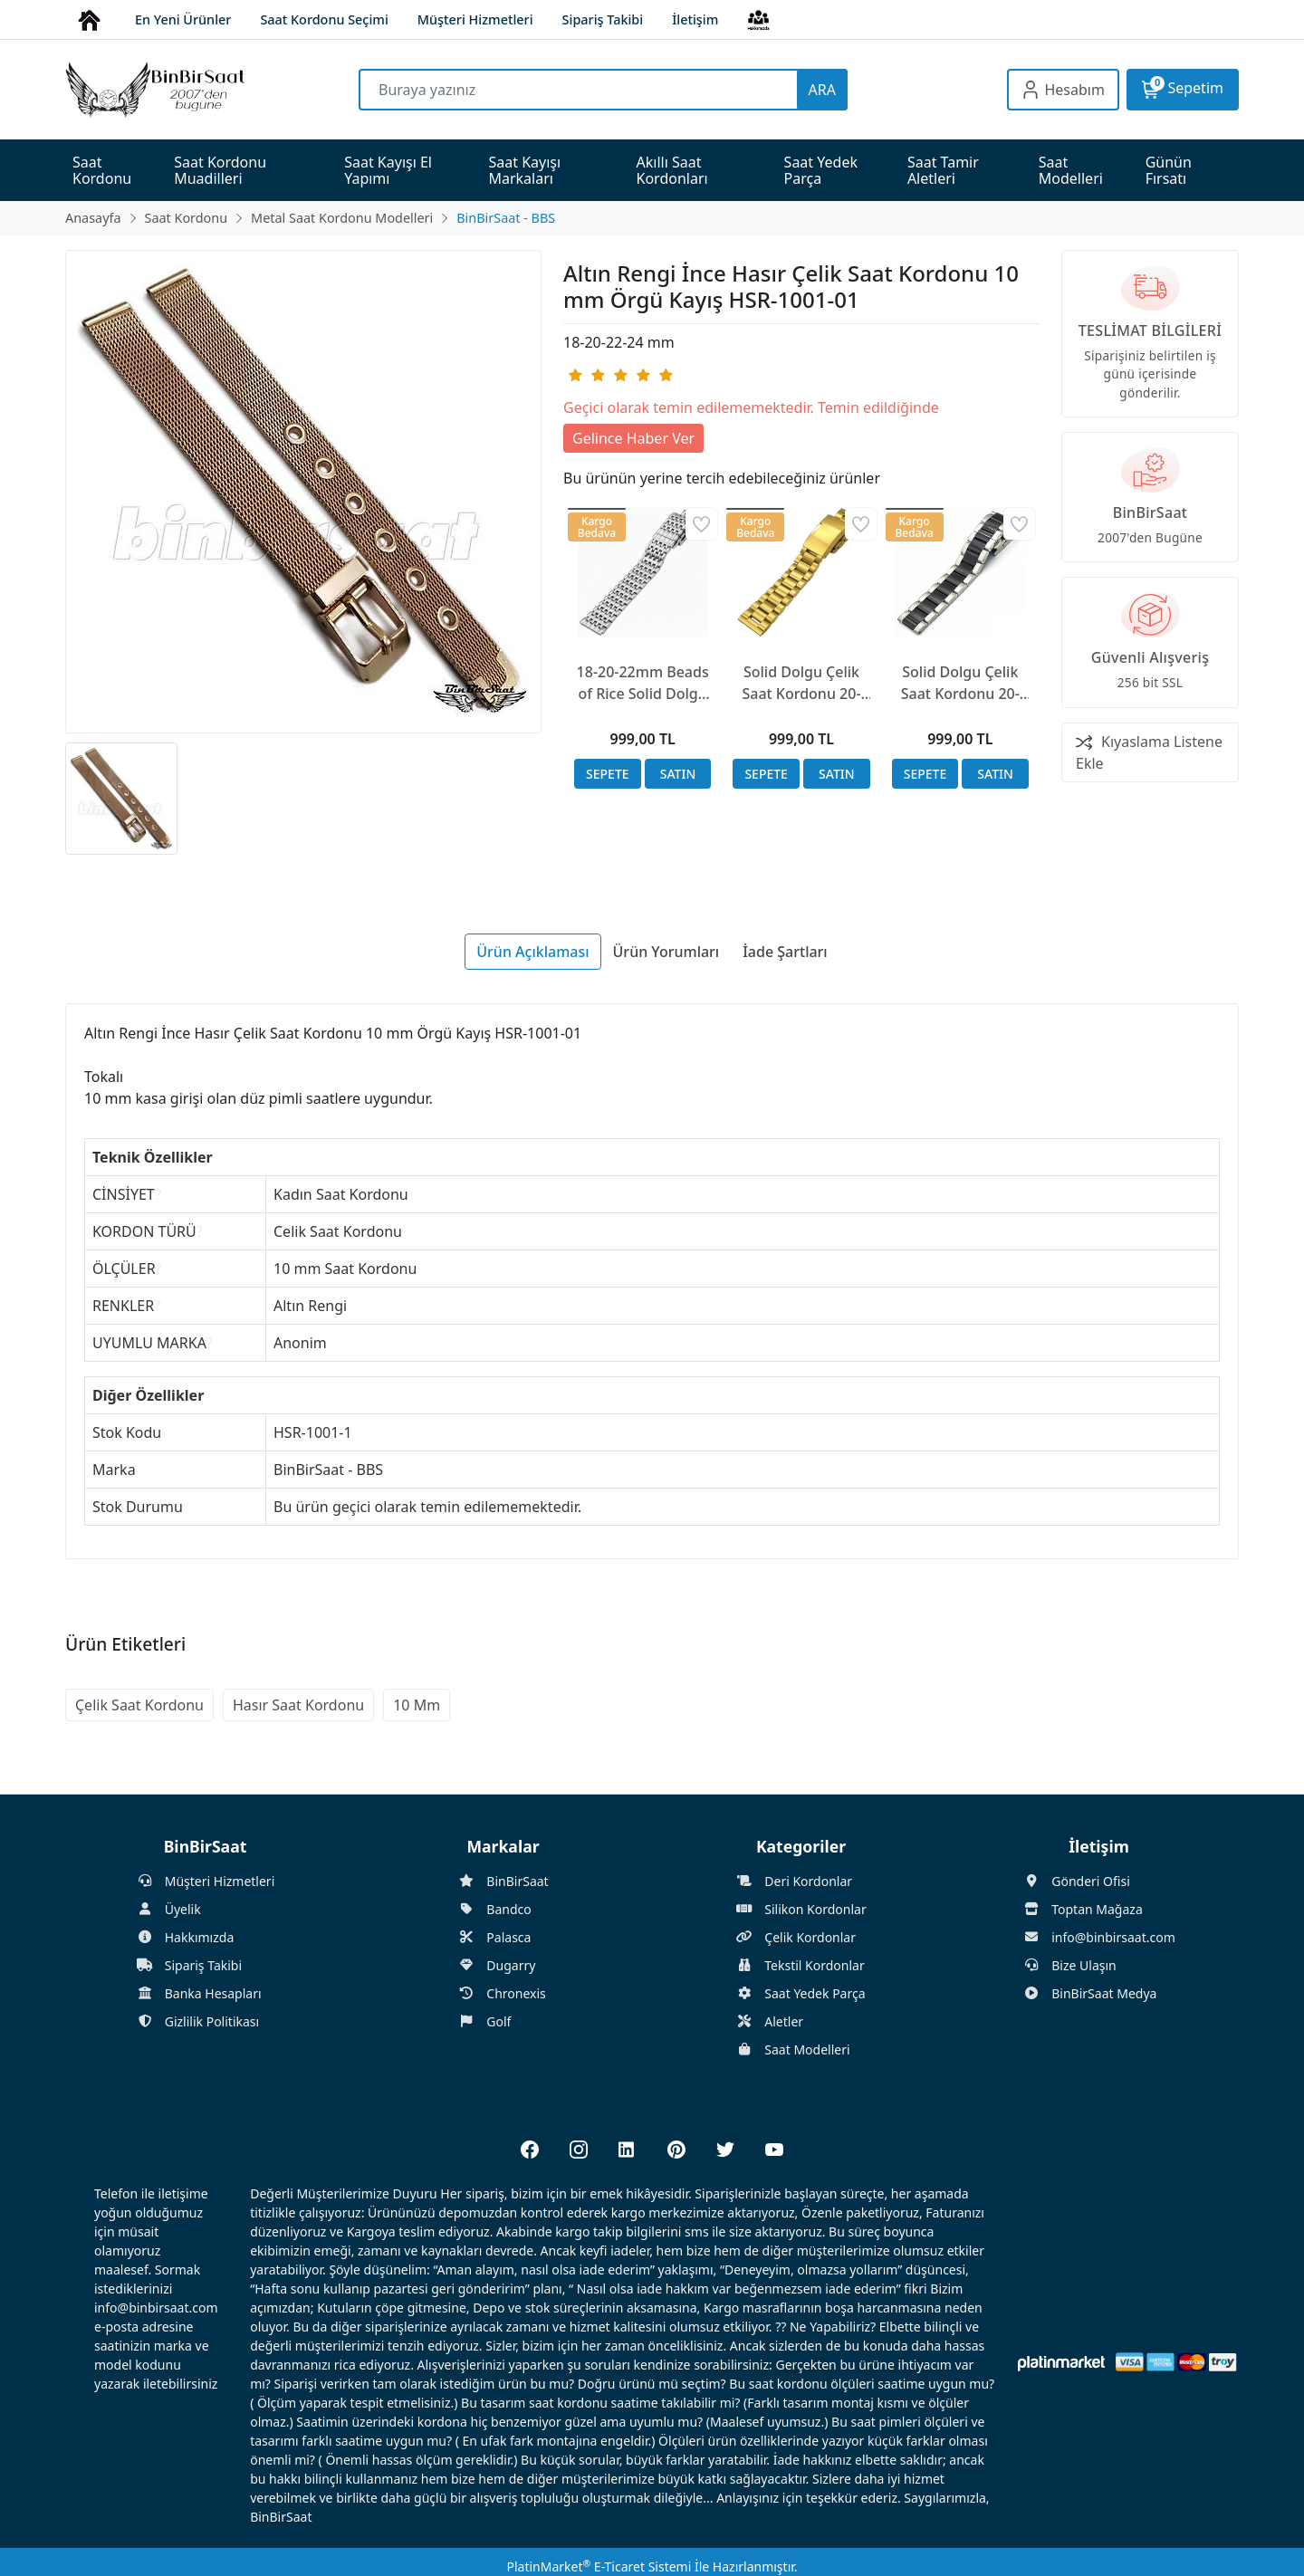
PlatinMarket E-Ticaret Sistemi (598, 2566)
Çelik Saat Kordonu (139, 1705)
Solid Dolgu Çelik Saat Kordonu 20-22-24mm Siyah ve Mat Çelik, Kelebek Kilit (959, 683)
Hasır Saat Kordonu (298, 1705)
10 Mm (416, 1705)
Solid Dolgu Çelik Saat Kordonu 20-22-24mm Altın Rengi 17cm (801, 683)
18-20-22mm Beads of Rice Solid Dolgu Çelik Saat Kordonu (643, 683)
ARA (822, 90)
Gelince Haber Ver (633, 438)
